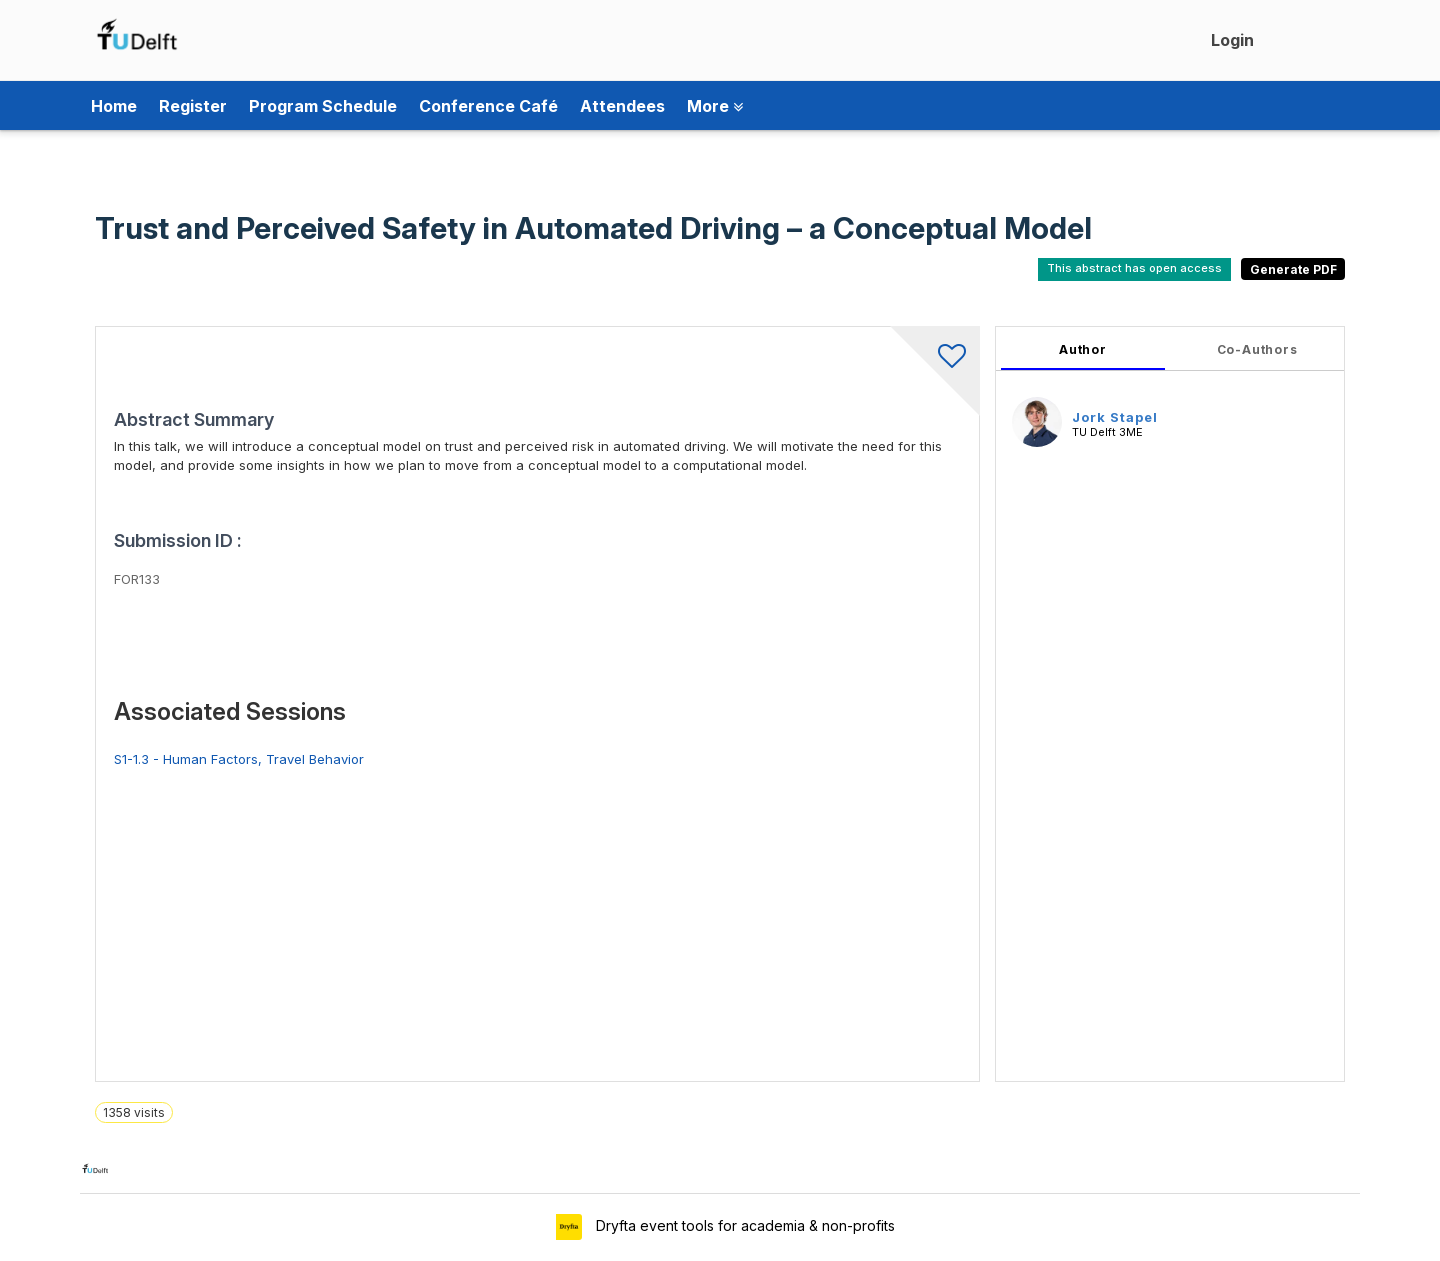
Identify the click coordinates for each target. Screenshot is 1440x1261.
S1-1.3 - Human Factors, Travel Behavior (239, 759)
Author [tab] (1083, 349)
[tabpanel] (1170, 704)
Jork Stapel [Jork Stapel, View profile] (1115, 417)
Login (1232, 40)
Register (193, 106)
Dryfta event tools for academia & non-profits (743, 1225)
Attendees (622, 106)
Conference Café (488, 106)
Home (114, 106)
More (715, 106)
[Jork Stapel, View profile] (1037, 421)
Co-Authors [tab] (1257, 349)
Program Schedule (323, 106)
